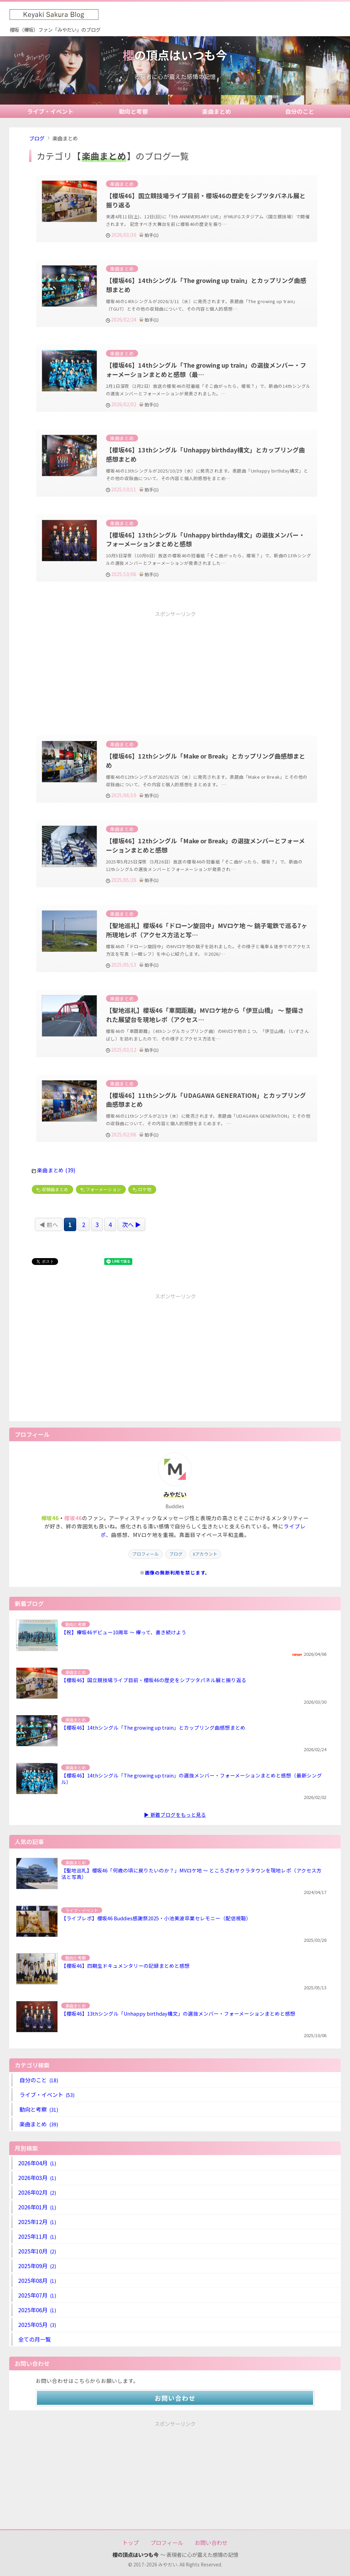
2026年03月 (37, 2177)
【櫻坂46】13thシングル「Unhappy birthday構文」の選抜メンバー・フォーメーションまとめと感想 (178, 2013)
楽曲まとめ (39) (56, 1170)
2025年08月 (37, 2280)
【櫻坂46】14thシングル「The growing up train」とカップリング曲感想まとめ (153, 1727)
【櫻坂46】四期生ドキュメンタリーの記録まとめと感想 (125, 1965)
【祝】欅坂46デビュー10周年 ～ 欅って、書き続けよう (123, 1632)
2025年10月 (37, 2251)
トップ (130, 2542)
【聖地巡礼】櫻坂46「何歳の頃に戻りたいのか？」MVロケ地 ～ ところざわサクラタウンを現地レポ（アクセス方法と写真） (191, 1873)
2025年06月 (37, 2310)
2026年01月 (37, 2207)
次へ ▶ (131, 1224)
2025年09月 (37, 2266)
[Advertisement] (175, 667)
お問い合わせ (175, 2397)
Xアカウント (205, 1554)
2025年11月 (37, 2236)
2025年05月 (37, 2324)
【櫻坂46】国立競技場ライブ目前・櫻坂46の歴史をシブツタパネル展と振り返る (153, 1680)
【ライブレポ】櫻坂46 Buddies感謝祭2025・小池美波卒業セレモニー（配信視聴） (156, 1918)
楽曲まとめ (216, 111)
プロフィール (145, 1554)
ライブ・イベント (50, 111)
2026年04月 (37, 2163)
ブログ (36, 138)
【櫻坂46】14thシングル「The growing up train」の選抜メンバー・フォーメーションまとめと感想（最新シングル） (191, 1778)
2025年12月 (37, 2222)
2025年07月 (37, 2295)
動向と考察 (133, 111)
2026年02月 (37, 2192)
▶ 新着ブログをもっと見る (175, 1814)
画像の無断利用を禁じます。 (178, 1572)
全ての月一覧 (34, 2339)
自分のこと (299, 111)
